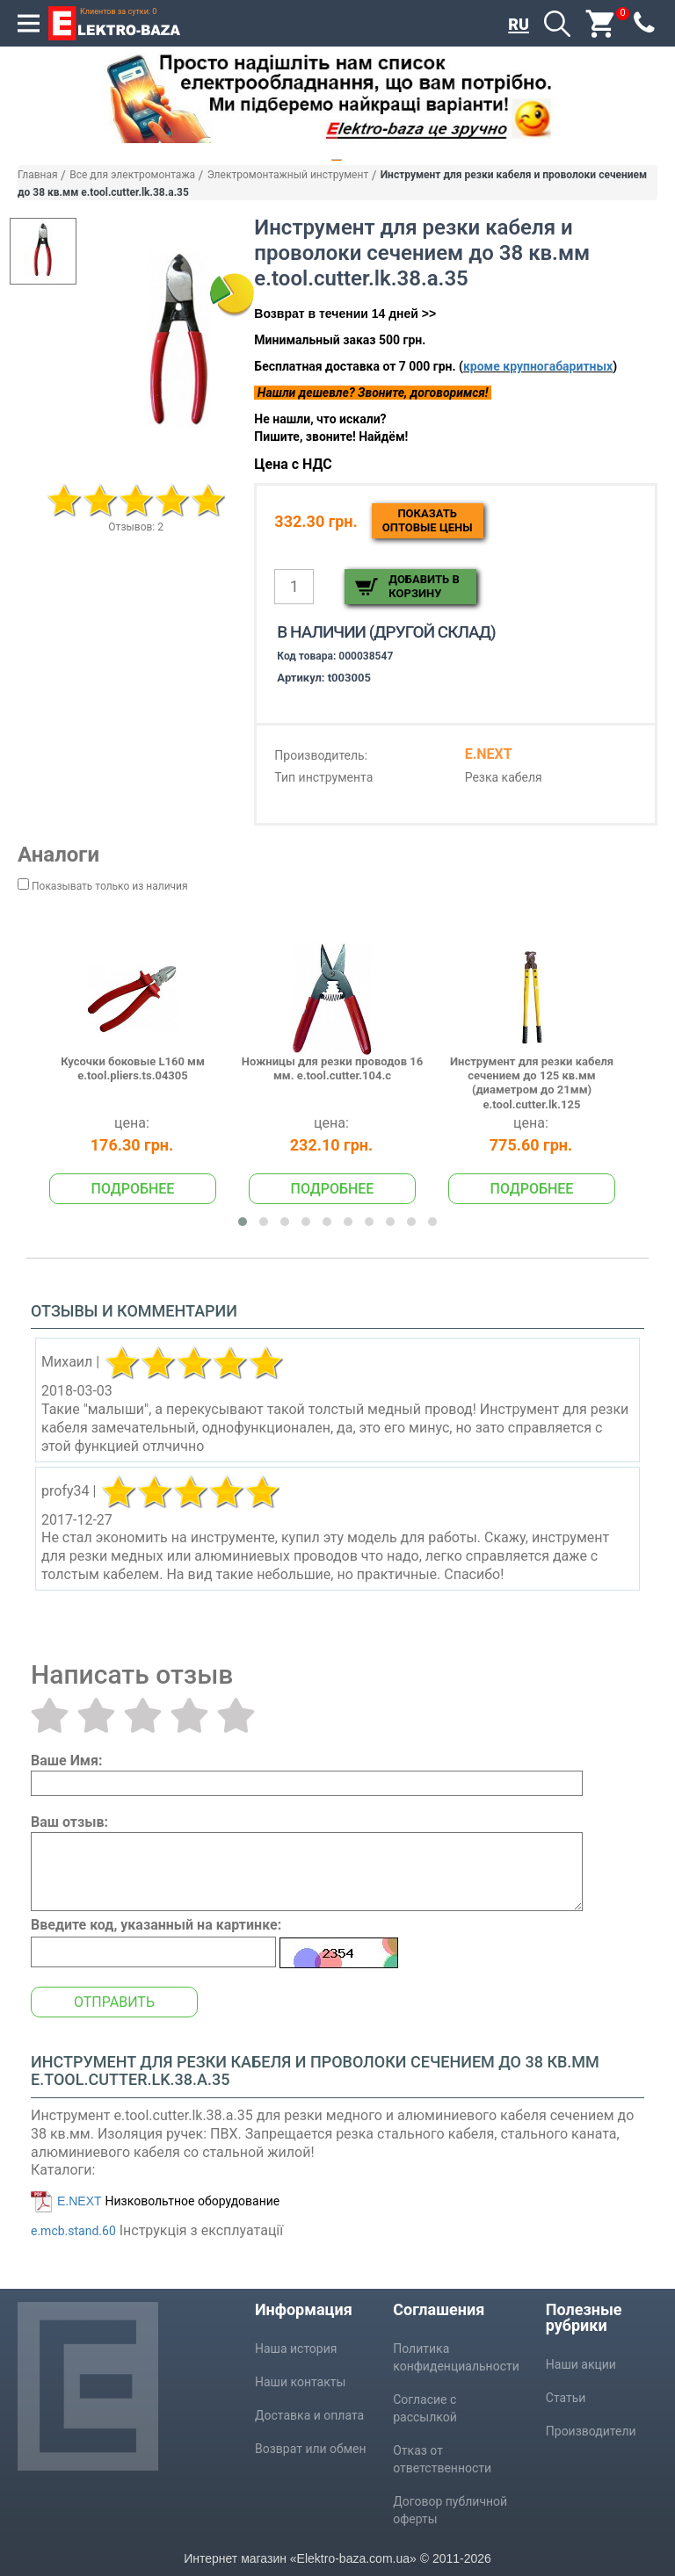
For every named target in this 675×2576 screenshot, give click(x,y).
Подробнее (133, 1188)
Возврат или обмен (311, 2449)
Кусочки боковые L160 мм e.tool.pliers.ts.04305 (133, 1068)
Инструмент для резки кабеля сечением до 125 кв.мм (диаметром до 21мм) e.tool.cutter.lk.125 (531, 1083)
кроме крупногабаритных (538, 366)
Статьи (566, 2398)
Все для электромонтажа (132, 175)
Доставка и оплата (309, 2415)
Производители (591, 2431)
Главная (38, 175)
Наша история (296, 2348)
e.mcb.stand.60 (73, 2231)
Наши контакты (300, 2382)
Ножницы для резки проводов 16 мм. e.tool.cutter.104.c (332, 1068)
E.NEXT (79, 2201)
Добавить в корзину (423, 586)
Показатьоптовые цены (427, 520)
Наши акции (581, 2364)
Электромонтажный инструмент (288, 175)
